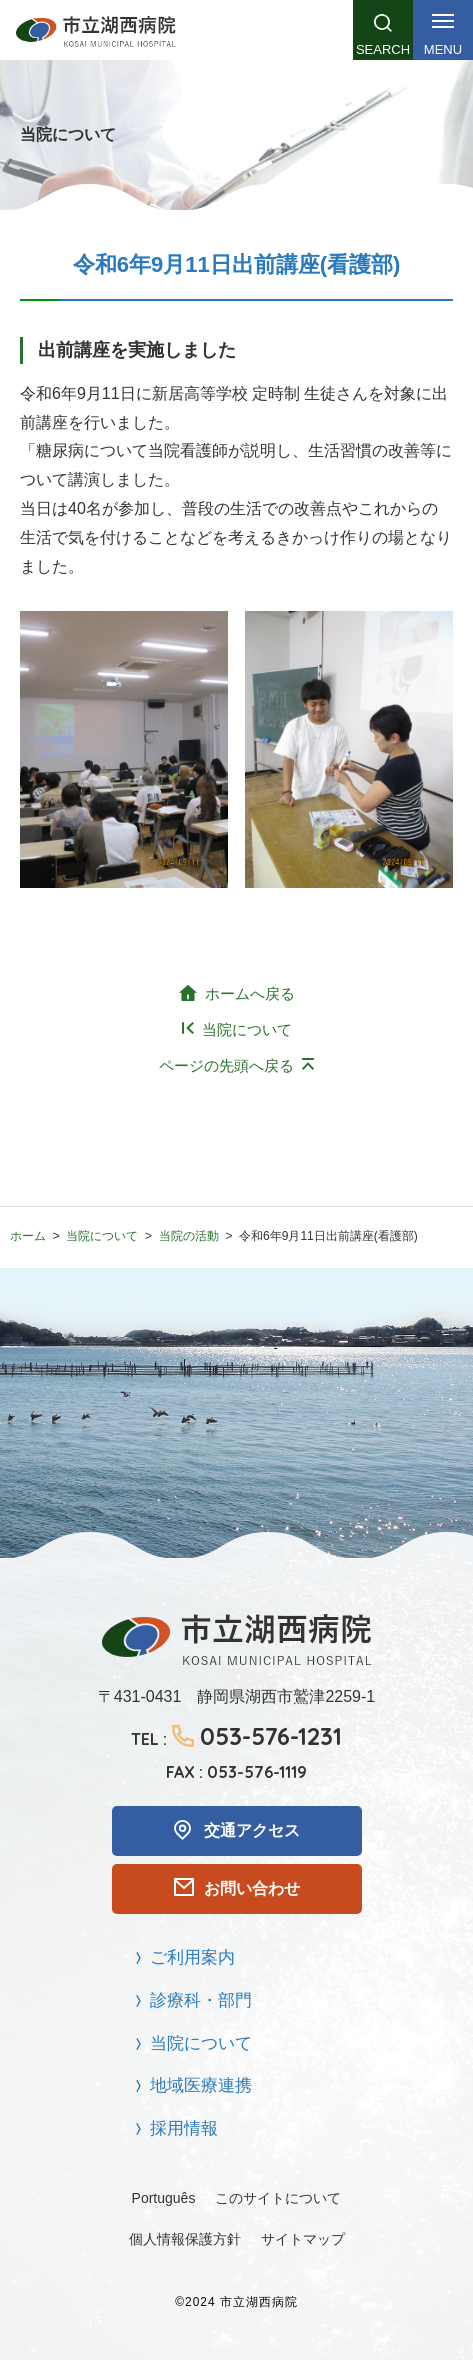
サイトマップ (303, 2239)
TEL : (236, 1736)
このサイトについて (278, 2198)
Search (383, 49)
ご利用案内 (192, 1957)
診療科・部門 (201, 2000)
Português (164, 2198)
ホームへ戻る (250, 993)
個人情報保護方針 (185, 2239)
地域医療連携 (201, 2085)
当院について (247, 1029)
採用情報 (184, 2128)
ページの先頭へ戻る (226, 1065)
